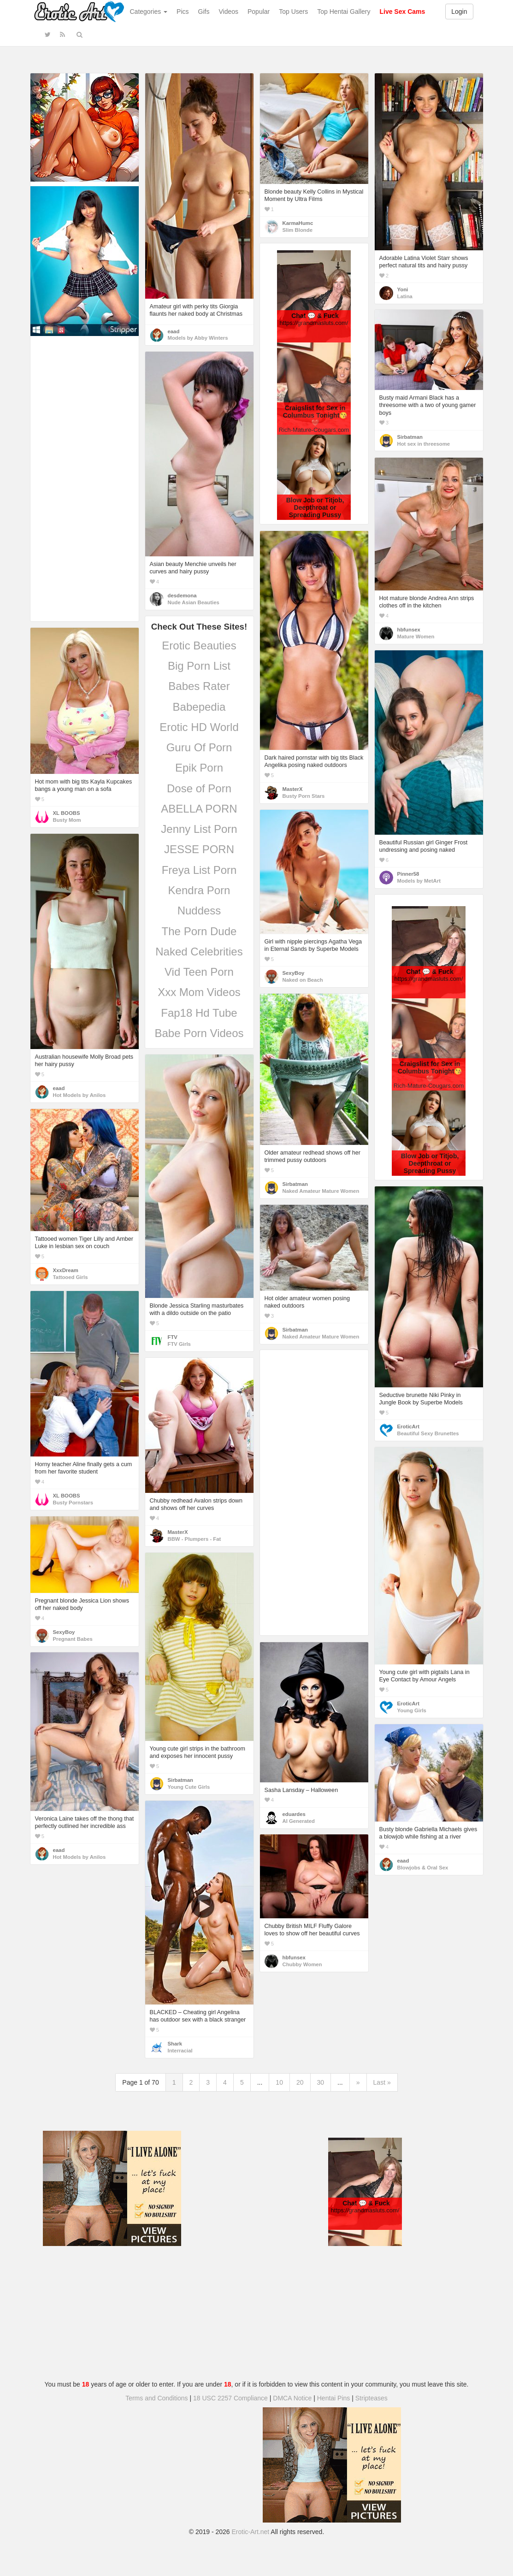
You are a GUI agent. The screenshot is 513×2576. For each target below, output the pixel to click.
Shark (175, 2043)
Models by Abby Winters (198, 338)
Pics (183, 11)
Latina (405, 296)
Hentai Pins (333, 2398)
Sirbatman (410, 437)
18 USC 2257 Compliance (230, 2398)
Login (459, 11)
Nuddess (199, 910)
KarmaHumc (298, 223)
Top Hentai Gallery (343, 11)
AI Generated (299, 1821)
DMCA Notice (292, 2398)
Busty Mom (67, 820)
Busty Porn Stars (304, 796)
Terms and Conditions (156, 2398)
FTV (172, 1337)
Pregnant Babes (73, 1639)
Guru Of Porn (199, 747)
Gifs (204, 11)
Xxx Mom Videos (199, 992)
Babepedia (199, 707)
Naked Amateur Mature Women (321, 1191)
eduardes (294, 1814)
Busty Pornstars (73, 1502)
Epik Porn (199, 767)
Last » (382, 2082)
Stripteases (371, 2398)
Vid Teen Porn (199, 972)
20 (300, 2082)
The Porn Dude (199, 931)
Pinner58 (408, 874)
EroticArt (408, 1426)
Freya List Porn (199, 870)
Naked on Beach (303, 980)
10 (279, 2082)
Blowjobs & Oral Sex (422, 1867)
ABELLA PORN (199, 808)
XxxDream (65, 1270)
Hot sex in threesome (423, 444)
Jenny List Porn (199, 829)
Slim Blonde (298, 230)
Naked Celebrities (198, 951)
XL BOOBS (66, 813)
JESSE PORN (199, 849)
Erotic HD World (199, 727)
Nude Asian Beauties (193, 602)
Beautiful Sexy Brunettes (428, 1433)
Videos (228, 11)
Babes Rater (199, 686)
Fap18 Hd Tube (199, 1013)
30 (320, 2082)
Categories (149, 11)
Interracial (180, 2050)
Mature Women (416, 636)
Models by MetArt (419, 881)
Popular (259, 11)
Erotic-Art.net (251, 2531)
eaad (174, 331)
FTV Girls (179, 1344)
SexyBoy (294, 973)
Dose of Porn (199, 788)
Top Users (293, 11)
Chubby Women (302, 1964)
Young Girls (411, 1710)
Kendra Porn (199, 890)
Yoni (402, 289)
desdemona (182, 595)
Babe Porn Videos (198, 1033)
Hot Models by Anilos (79, 1095)
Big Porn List (199, 666)
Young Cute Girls (189, 1787)
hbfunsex (408, 629)
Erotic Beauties (199, 645)
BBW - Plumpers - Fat (194, 1539)
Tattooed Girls (70, 1277)
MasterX (293, 789)
